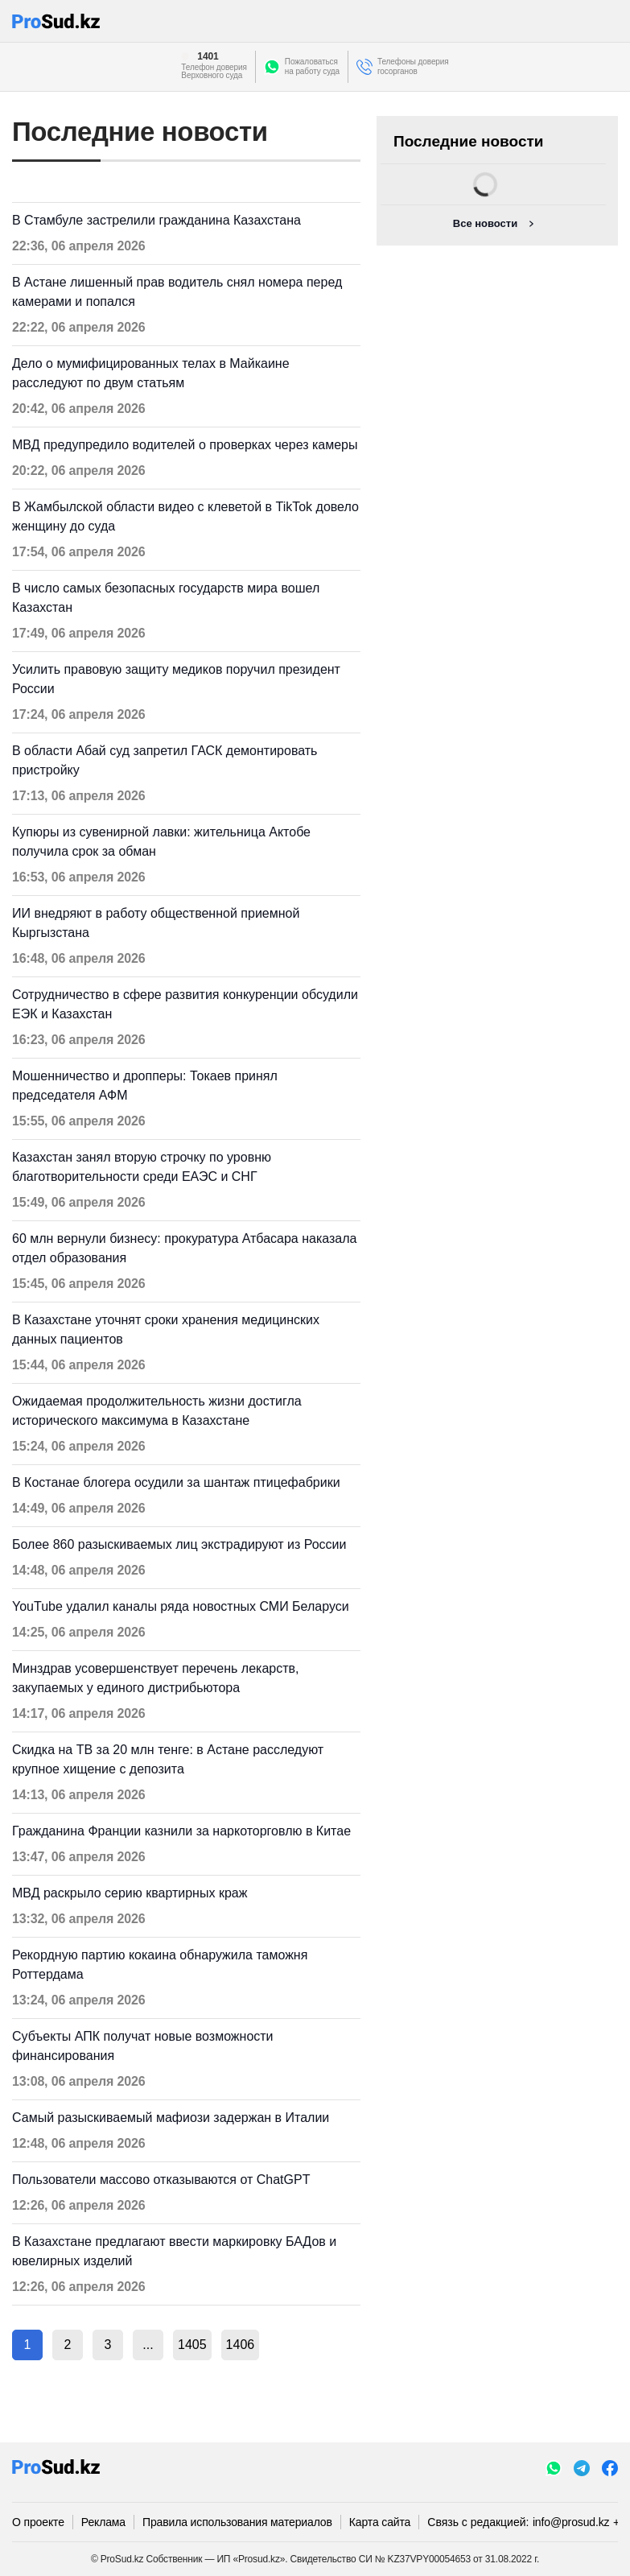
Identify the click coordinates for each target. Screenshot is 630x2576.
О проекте (38, 2522)
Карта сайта (379, 2522)
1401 (207, 56)
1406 (240, 2344)
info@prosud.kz (571, 2522)
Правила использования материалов (237, 2522)
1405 (192, 2344)
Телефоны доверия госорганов (413, 66)
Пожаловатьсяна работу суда (312, 66)
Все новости (485, 223)
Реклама (103, 2522)
